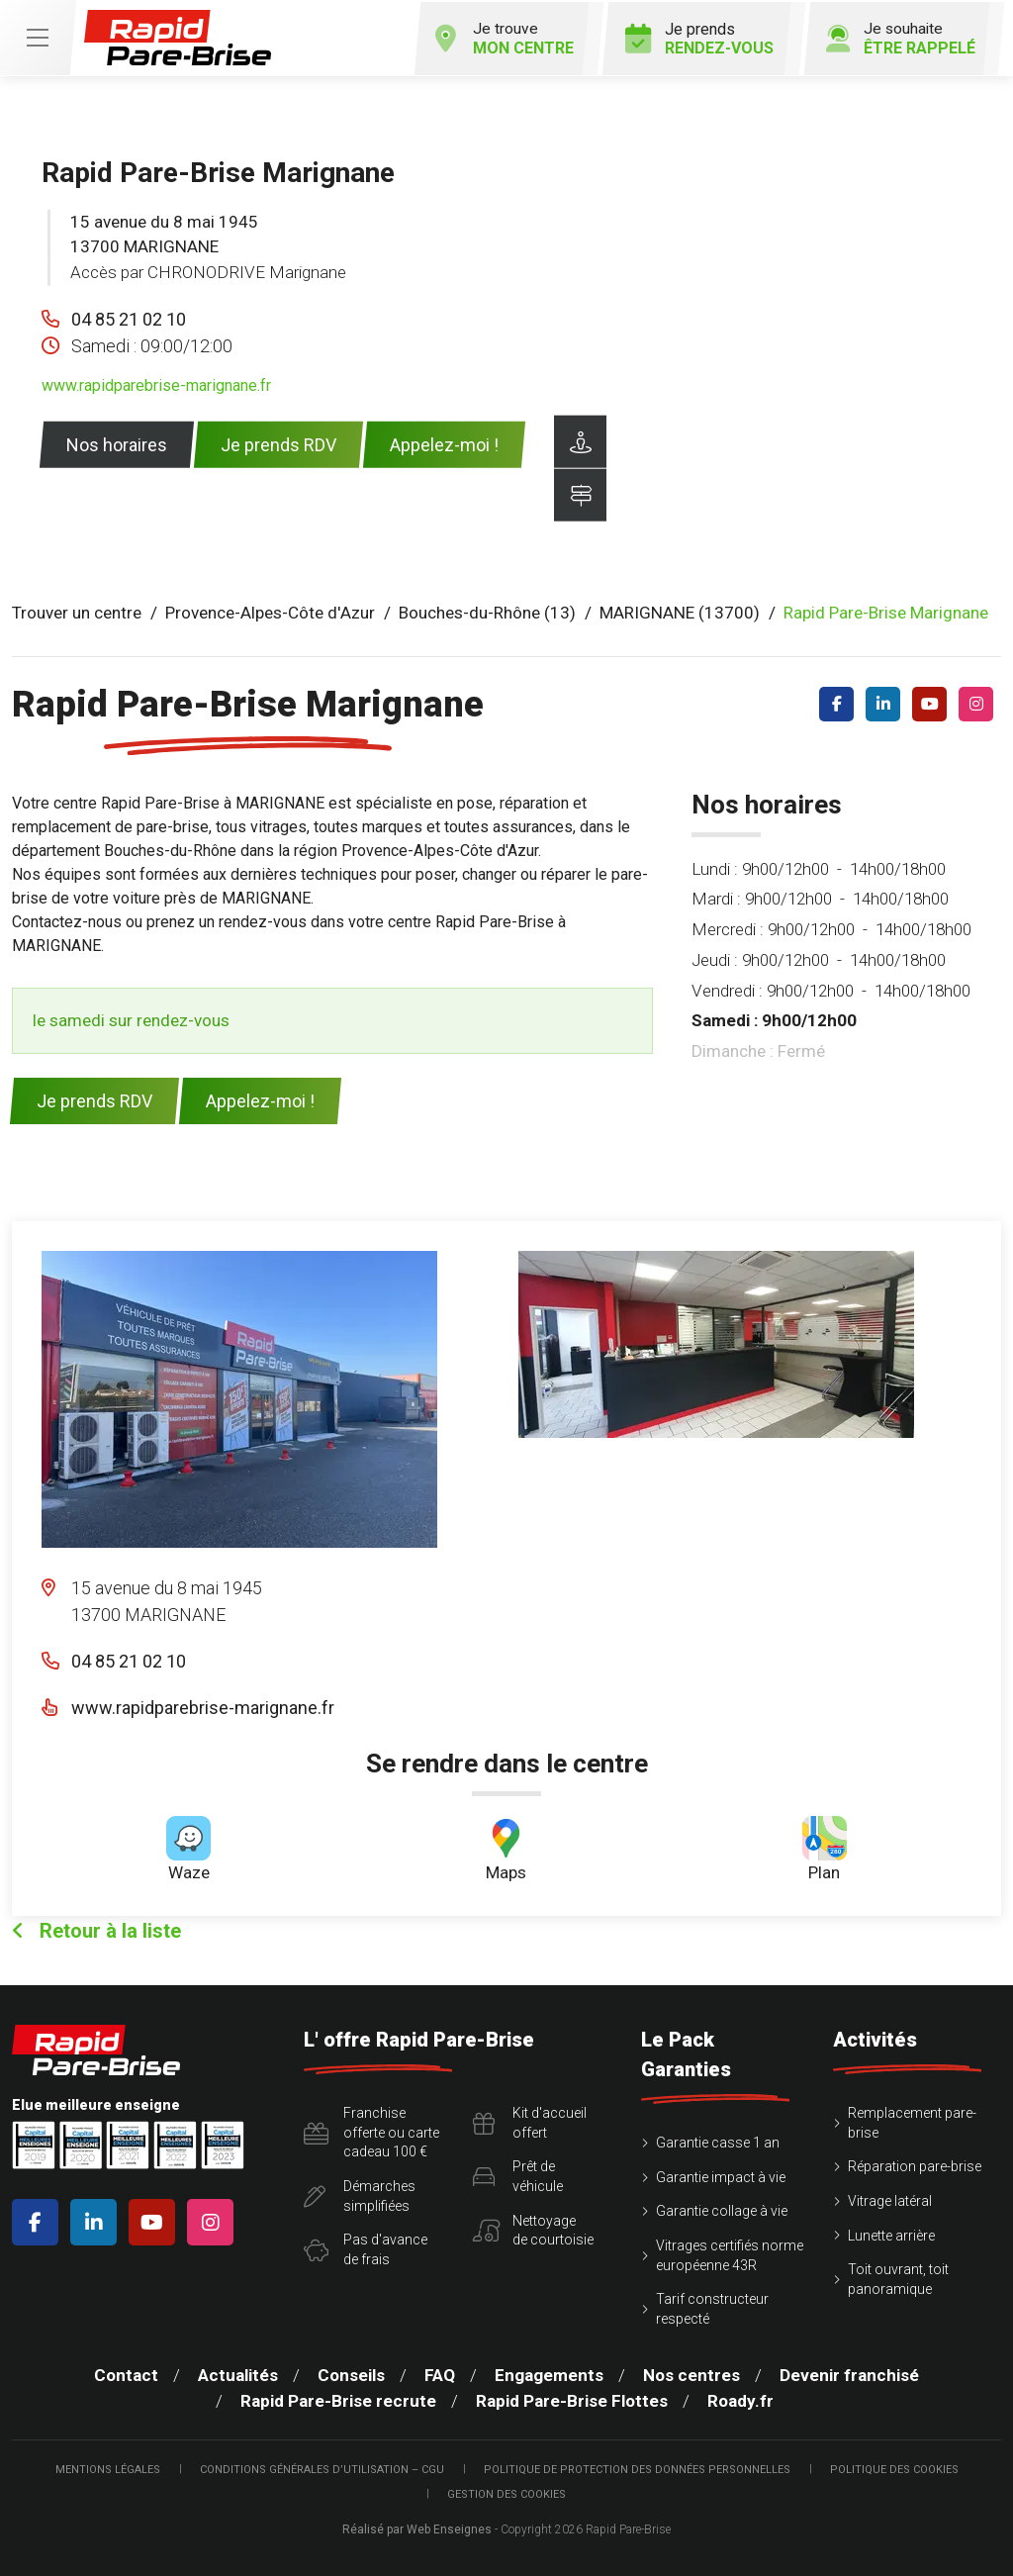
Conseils (351, 2374)
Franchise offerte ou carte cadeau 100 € (371, 2130)
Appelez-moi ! (444, 442)
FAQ (439, 2374)
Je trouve (495, 36)
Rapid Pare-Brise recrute (338, 2399)
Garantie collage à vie (721, 2210)
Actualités (238, 2374)
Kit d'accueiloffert (530, 2121)
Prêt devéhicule (518, 2175)
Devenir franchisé (849, 2374)
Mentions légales (107, 2467)
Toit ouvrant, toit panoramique (898, 2277)
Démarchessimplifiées (359, 2194)
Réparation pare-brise (914, 2165)
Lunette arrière (891, 2234)
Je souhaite (896, 36)
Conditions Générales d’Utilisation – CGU (322, 2467)
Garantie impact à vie (720, 2175)
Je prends (693, 36)
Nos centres (691, 2374)
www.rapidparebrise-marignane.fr (156, 383)
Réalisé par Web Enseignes (417, 2527)
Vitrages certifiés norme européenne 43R (729, 2253)
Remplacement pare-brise (912, 2121)
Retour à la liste (96, 1929)
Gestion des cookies (506, 2493)
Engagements (549, 2374)
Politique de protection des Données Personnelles (637, 2467)
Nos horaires (116, 442)
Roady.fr (740, 2399)
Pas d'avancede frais (365, 2247)
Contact (126, 2374)
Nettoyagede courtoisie (533, 2228)
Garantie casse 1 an (718, 2140)
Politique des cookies (894, 2467)
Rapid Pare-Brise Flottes (572, 2399)
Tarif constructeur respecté (712, 2307)
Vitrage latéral (890, 2199)
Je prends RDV (278, 442)
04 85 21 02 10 (128, 317)
